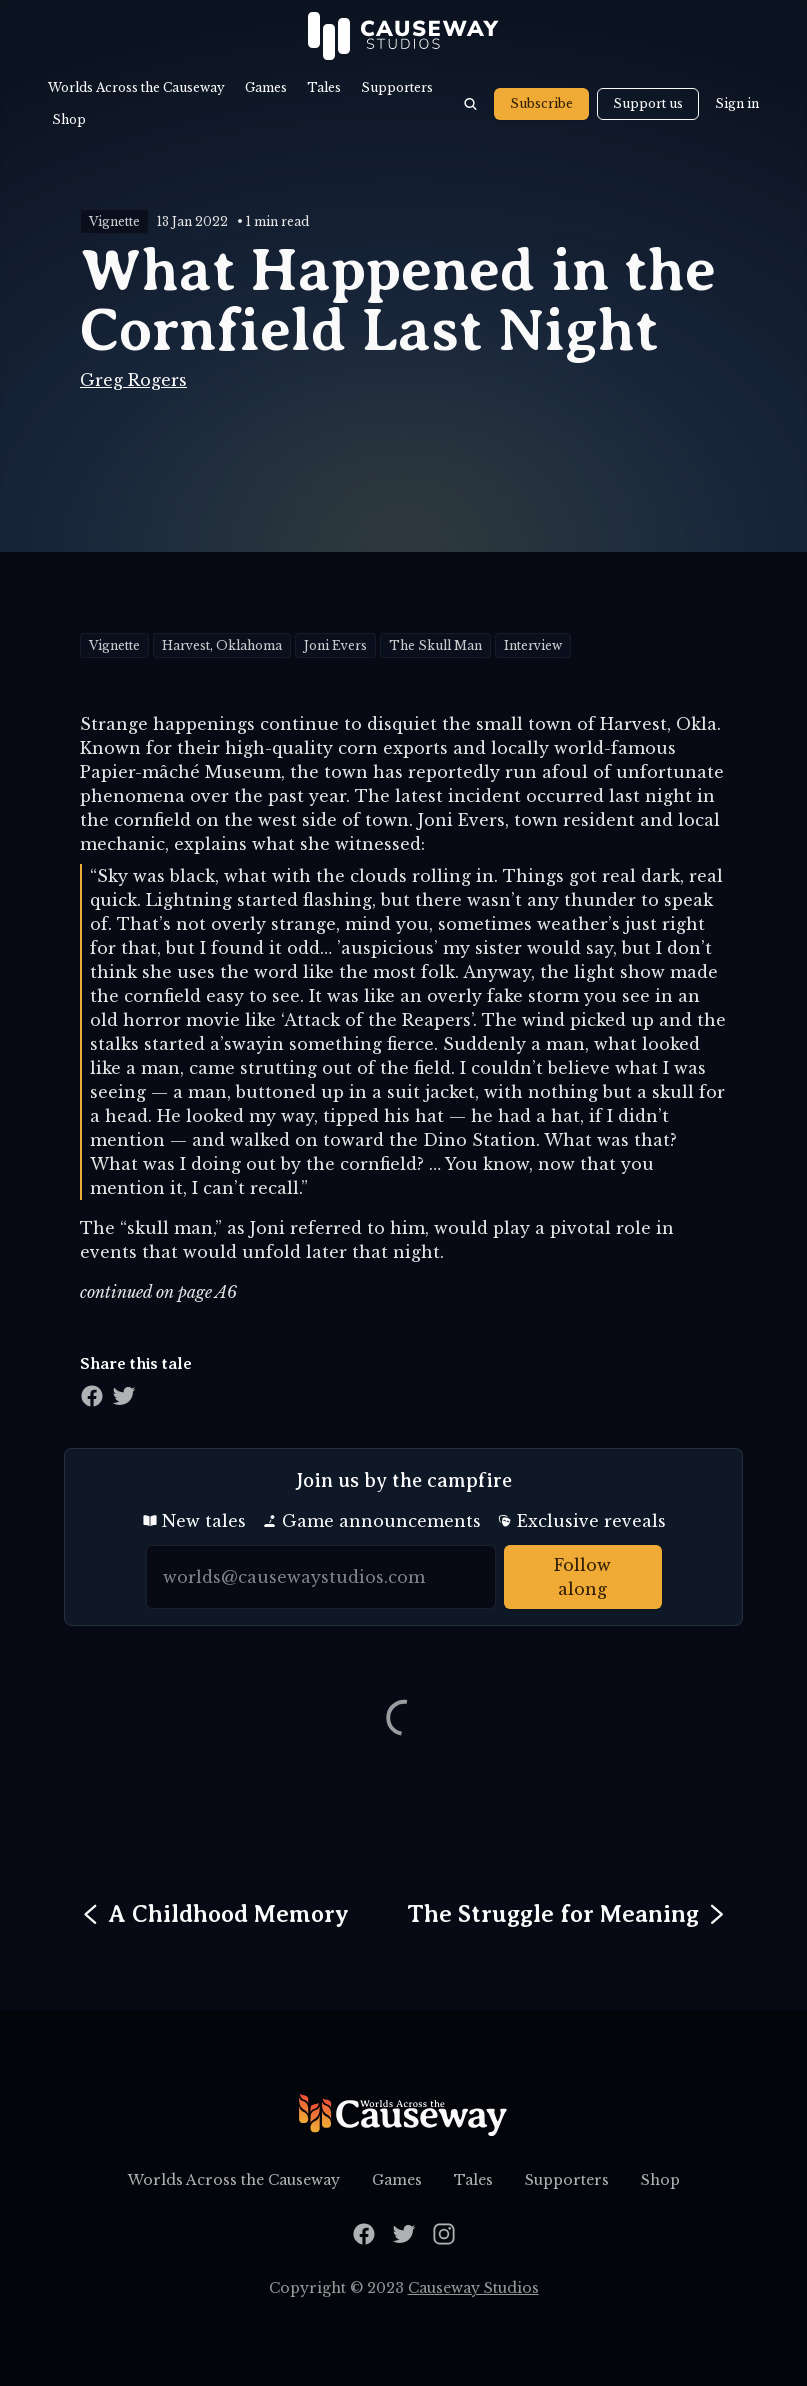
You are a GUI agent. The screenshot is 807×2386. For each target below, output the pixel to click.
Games (266, 87)
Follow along (582, 1577)
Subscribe (541, 103)
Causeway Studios (473, 2288)
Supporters (397, 87)
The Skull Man (435, 645)
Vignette (114, 221)
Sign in (737, 103)
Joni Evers (335, 645)
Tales (324, 87)
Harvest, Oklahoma (222, 645)
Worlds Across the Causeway (136, 87)
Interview (533, 645)
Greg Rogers (133, 380)
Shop (69, 119)
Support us (648, 103)
